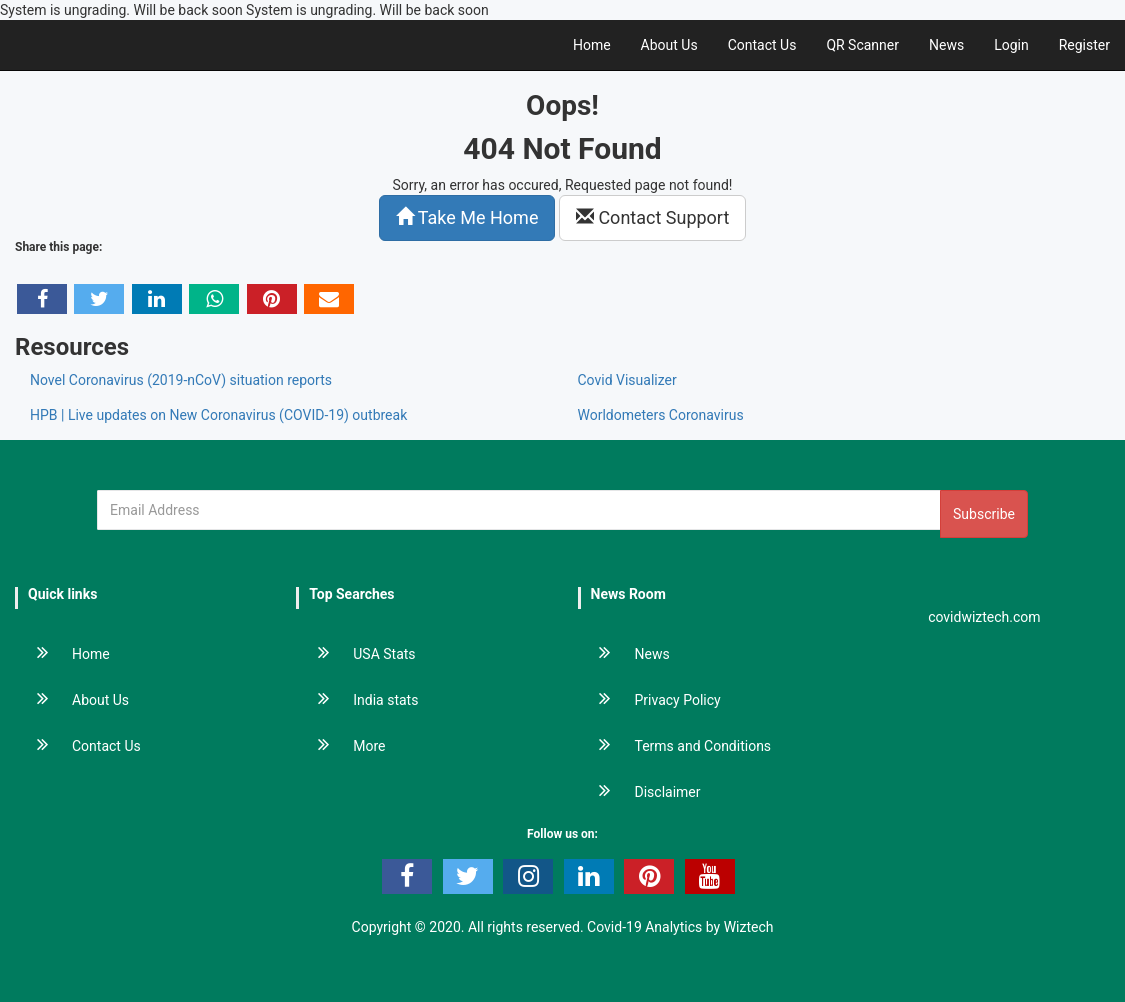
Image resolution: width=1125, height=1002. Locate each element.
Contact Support (652, 217)
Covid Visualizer (627, 380)
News (946, 45)
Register (1084, 45)
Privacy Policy (650, 700)
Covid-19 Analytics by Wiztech (680, 927)
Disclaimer (640, 792)
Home (592, 45)
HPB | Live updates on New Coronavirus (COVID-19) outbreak (218, 415)
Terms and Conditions (676, 746)
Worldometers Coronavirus (661, 415)
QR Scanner (862, 45)
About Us (669, 45)
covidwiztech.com (984, 617)
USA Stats (356, 654)
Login (1011, 45)
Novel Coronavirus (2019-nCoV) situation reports (181, 380)
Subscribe (984, 514)
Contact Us (762, 45)
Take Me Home (467, 217)
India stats (358, 700)
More (341, 746)
